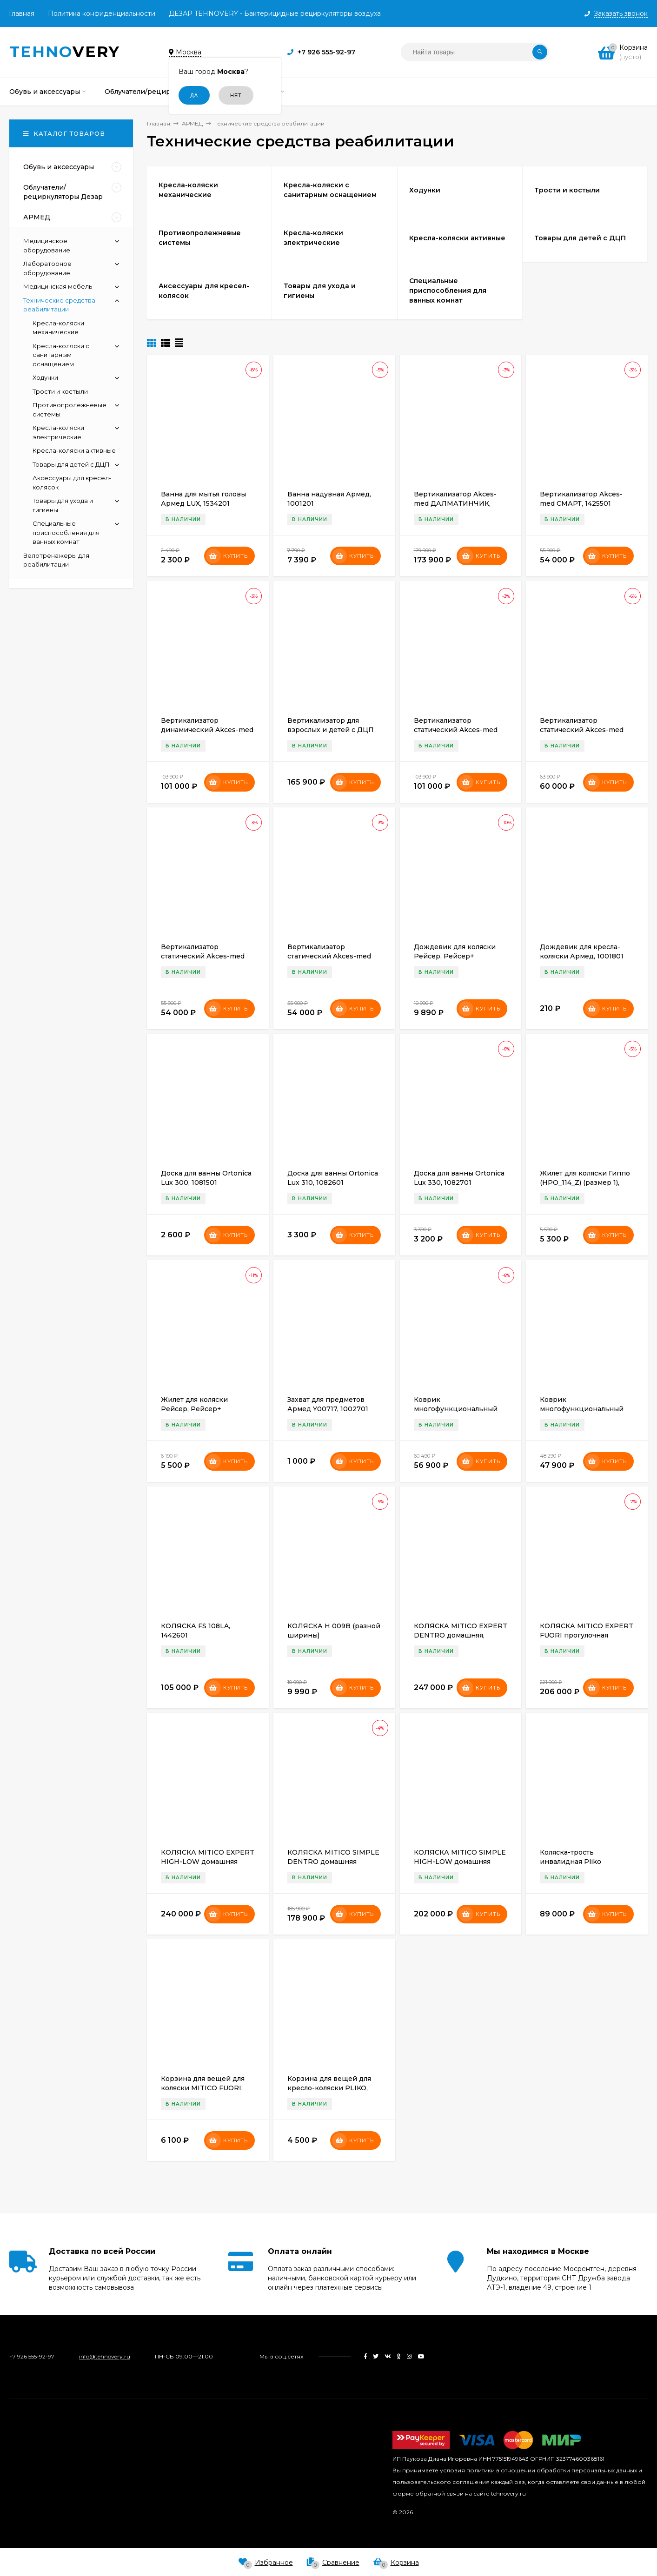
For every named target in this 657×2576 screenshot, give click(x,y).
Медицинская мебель (57, 286)
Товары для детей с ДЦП (71, 464)
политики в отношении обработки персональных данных (551, 2470)
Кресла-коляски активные (74, 450)
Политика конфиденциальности (101, 13)
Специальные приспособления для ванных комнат (66, 532)
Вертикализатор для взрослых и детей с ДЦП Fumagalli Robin (330, 729)
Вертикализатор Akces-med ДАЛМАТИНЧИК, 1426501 (455, 503)
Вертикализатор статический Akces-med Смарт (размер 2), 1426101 (205, 956)
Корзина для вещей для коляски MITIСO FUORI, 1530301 (203, 2087)
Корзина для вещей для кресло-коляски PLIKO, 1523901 (329, 2087)
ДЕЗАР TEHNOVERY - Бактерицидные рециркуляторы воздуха (275, 13)
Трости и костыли (60, 391)
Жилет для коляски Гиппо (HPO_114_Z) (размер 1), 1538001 (585, 1182)
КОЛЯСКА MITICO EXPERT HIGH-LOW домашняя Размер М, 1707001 (207, 1861)
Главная (21, 13)
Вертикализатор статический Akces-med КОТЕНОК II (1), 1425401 (456, 729)
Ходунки (45, 377)
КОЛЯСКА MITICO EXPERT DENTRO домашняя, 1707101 (460, 1635)
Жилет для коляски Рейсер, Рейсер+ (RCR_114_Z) (194, 1408)
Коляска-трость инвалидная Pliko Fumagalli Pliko (570, 1861)
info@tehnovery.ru (104, 2356)
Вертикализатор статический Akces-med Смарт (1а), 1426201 (582, 729)
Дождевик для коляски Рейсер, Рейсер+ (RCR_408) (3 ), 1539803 (455, 956)
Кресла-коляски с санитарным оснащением (61, 355)
